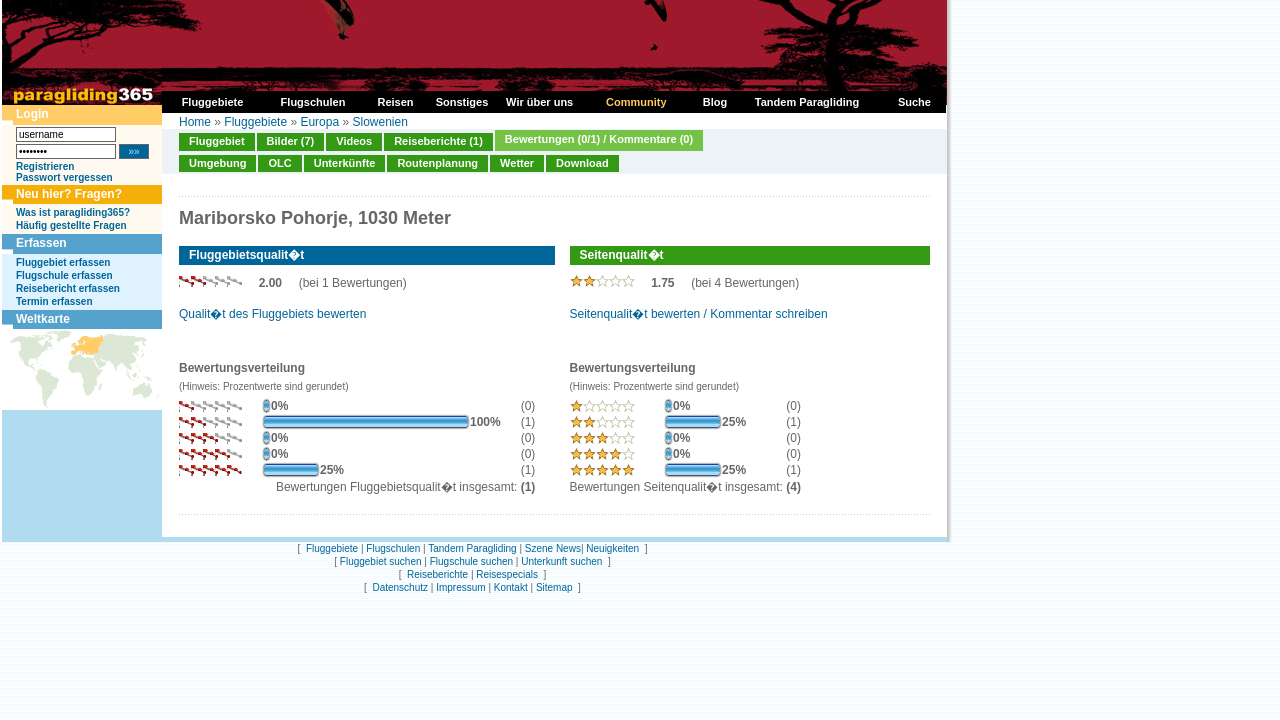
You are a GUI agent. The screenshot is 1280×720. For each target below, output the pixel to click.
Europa (319, 122)
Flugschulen (393, 548)
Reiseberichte (437, 574)
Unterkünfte (345, 163)
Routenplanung (437, 163)
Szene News (553, 548)
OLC (279, 163)
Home (195, 122)
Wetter (517, 163)
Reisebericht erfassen (68, 288)
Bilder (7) (291, 141)
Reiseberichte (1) (438, 141)
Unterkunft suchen (561, 561)
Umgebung (217, 163)
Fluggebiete (255, 122)
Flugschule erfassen (64, 275)
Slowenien (379, 122)
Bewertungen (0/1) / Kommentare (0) (599, 139)
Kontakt (511, 587)
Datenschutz (400, 587)
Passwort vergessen (64, 177)
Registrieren (45, 166)
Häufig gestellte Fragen (71, 225)
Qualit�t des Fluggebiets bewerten (272, 314)
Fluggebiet (217, 141)
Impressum (460, 587)
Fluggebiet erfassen (63, 262)
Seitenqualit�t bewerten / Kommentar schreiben (699, 314)
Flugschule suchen (471, 561)
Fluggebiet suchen (381, 561)
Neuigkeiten (612, 548)
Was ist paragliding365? (73, 212)
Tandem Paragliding (472, 548)
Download (582, 163)
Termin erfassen (54, 301)
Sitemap (554, 587)
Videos (354, 141)
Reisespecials (507, 574)
